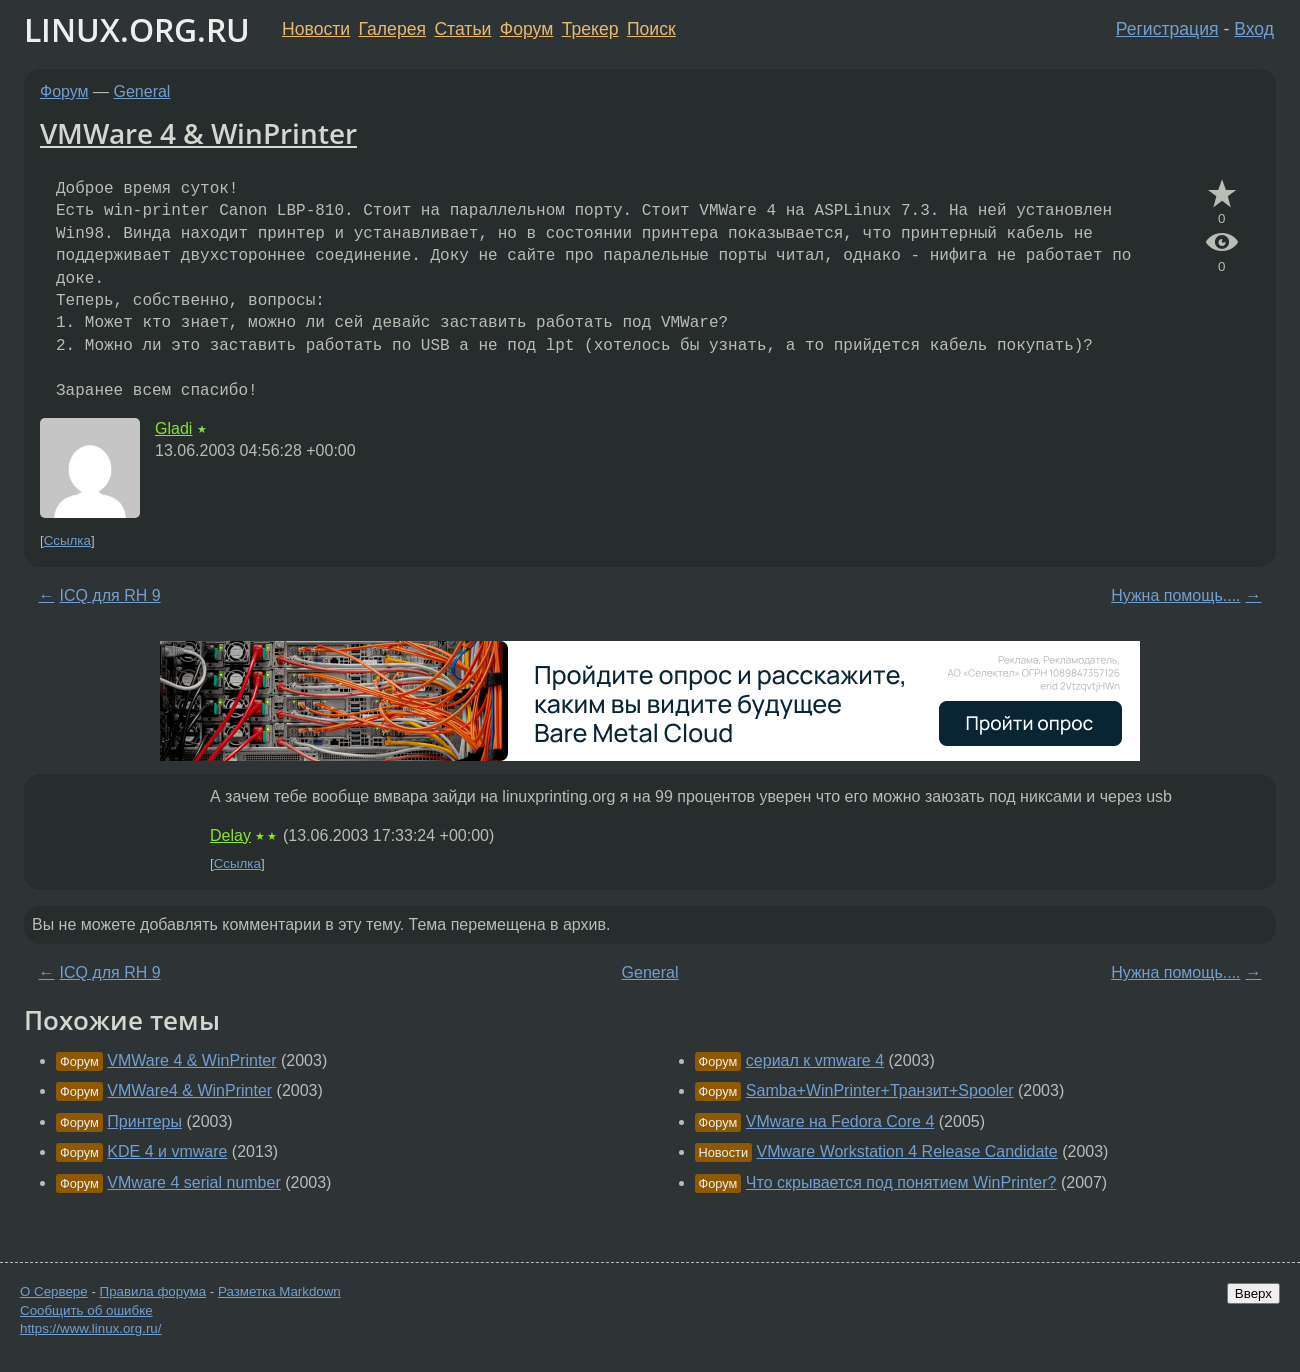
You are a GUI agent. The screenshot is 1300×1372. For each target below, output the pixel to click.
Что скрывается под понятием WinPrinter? (901, 1182)
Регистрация (1167, 29)
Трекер (590, 29)
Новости (316, 29)
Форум (526, 29)
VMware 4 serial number (193, 1182)
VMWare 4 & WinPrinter (198, 133)
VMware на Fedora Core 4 (840, 1121)
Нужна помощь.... (1175, 595)
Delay (230, 835)
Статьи (462, 29)
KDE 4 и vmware (167, 1151)
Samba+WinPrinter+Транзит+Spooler (880, 1090)
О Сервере (54, 1291)
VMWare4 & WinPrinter (189, 1090)
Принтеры (144, 1121)
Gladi (173, 428)
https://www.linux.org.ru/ (90, 1328)
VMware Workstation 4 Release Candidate (907, 1151)
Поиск (651, 29)
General (142, 91)
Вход (1254, 29)
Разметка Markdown (279, 1291)
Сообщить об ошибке (86, 1310)
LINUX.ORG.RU (137, 29)
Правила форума (153, 1291)
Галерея (392, 29)
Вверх (1253, 1293)
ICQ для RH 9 (109, 595)
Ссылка (67, 540)
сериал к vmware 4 (815, 1060)
